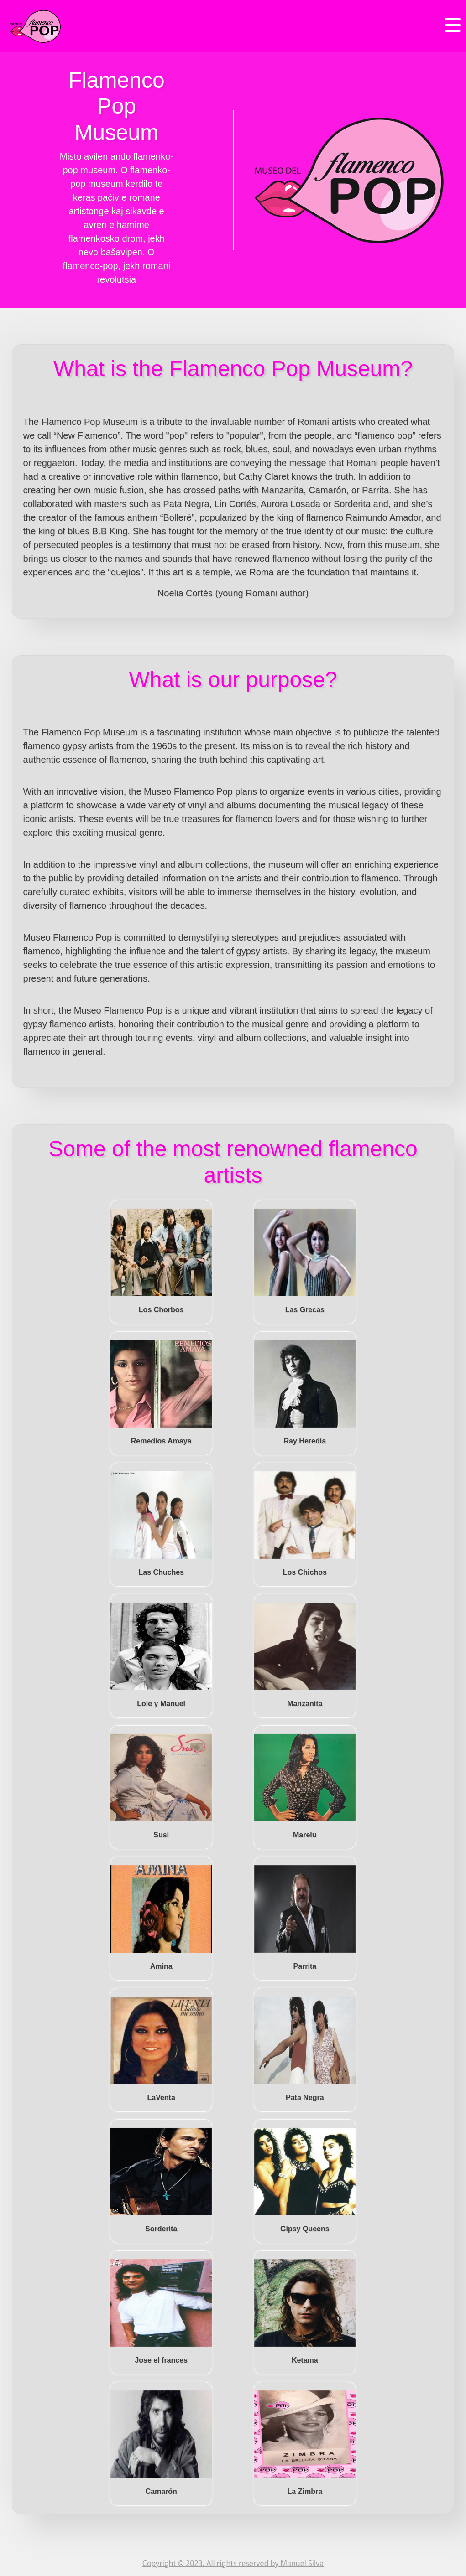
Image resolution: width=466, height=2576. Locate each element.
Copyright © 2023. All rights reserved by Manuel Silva (233, 2563)
